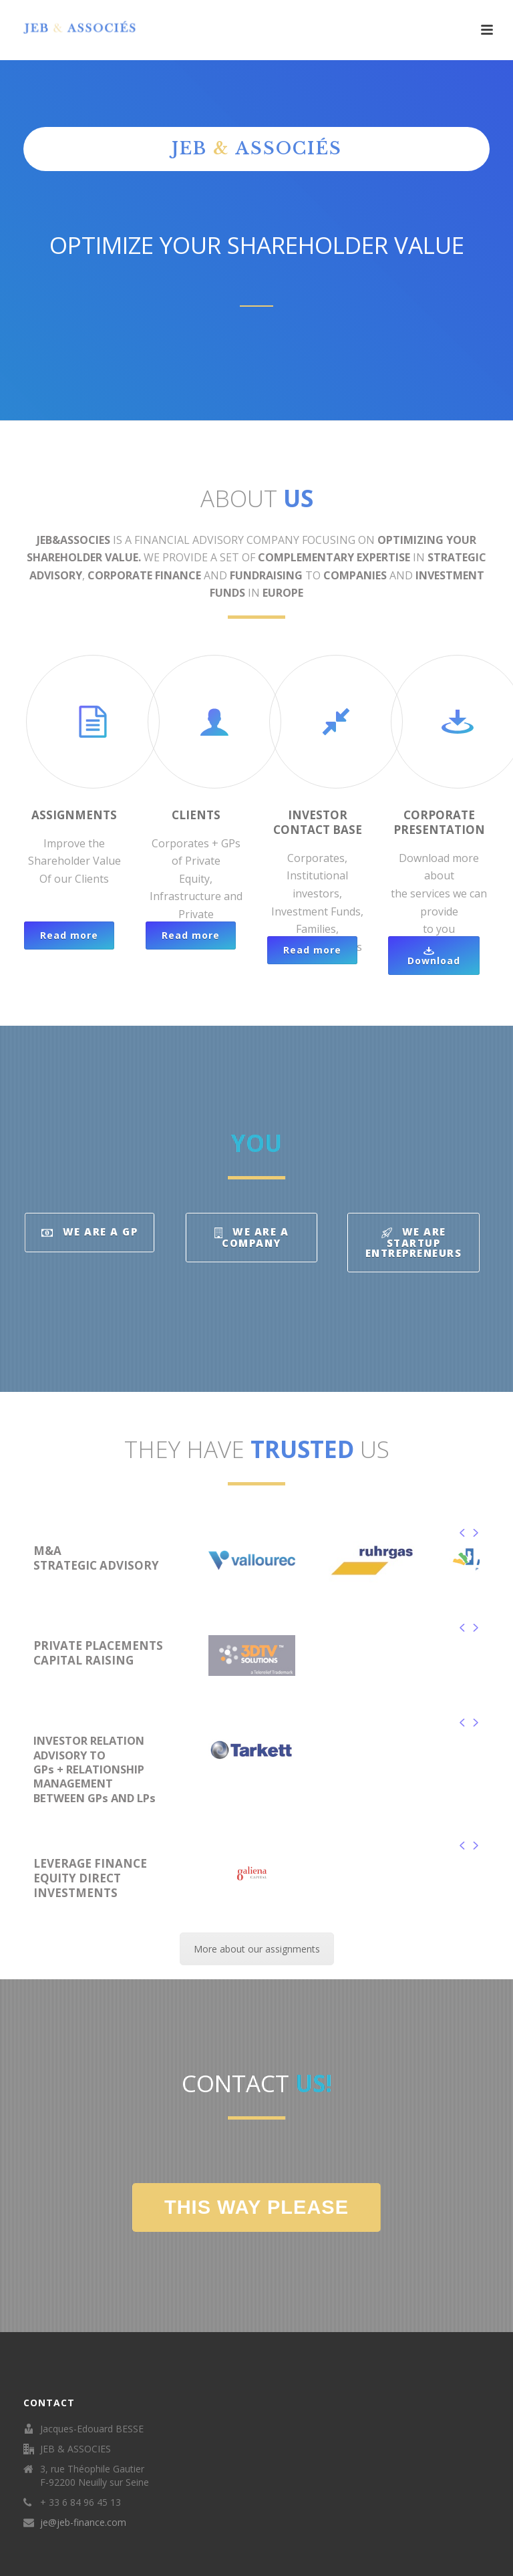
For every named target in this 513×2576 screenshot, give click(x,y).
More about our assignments (257, 1949)
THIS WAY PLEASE (256, 2207)
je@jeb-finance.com (83, 2523)
